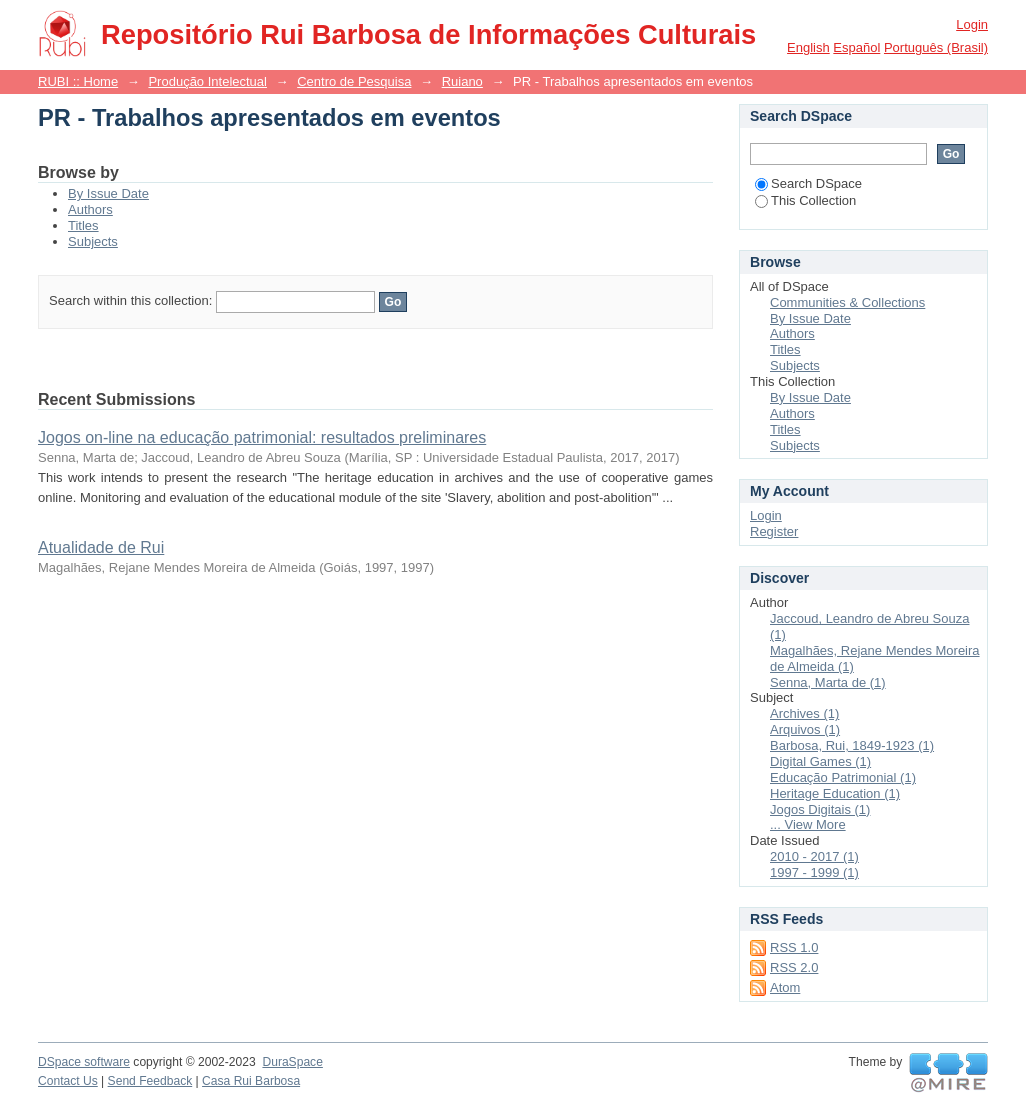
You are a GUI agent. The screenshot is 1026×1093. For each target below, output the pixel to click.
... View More (808, 824)
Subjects (93, 241)
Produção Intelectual (207, 81)
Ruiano (462, 81)
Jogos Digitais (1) (820, 809)
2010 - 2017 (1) (814, 856)
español (856, 47)
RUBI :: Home (78, 81)
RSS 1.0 (794, 947)
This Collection (805, 200)
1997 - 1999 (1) (814, 872)
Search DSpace (808, 183)
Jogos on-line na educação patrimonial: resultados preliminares (262, 437)
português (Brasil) (936, 47)
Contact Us (68, 1081)
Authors (90, 209)
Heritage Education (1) (835, 793)
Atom (785, 987)
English (808, 47)
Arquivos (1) (805, 729)
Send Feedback (150, 1081)
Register (774, 531)
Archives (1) (804, 713)
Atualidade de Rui (101, 547)
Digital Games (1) (820, 761)
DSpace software (84, 1062)
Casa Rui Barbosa (251, 1081)
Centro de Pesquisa (354, 81)
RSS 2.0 (794, 967)
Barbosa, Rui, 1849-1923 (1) (852, 745)
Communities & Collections (847, 302)
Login (972, 24)
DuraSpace (292, 1062)
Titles (83, 225)
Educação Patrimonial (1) (843, 777)
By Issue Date (108, 193)
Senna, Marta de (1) (828, 682)
